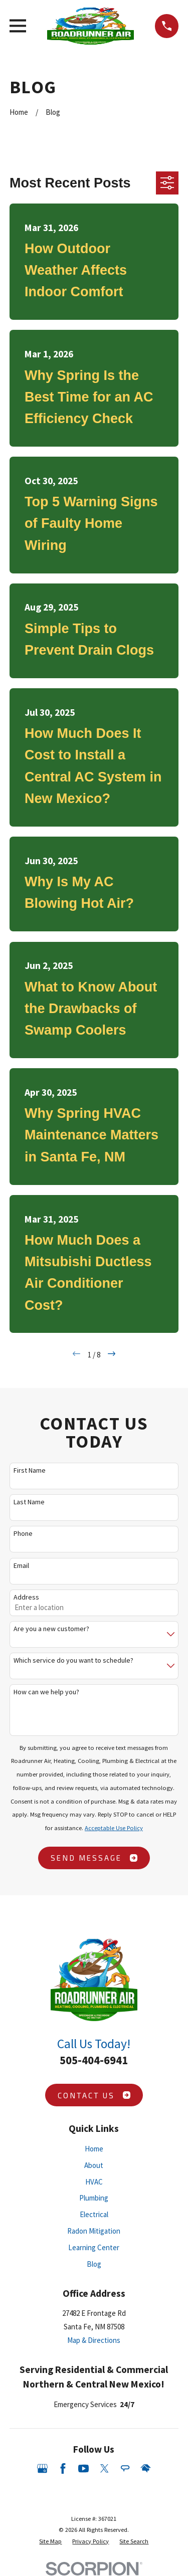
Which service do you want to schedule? (73, 1660)
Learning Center (93, 2247)
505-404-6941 (94, 2060)
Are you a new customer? (51, 1629)
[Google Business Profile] (42, 2468)
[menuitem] (50, 2541)
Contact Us (94, 2095)
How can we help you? (46, 1692)
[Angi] (125, 2468)
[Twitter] (104, 2468)
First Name (30, 1470)
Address (26, 1597)
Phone (23, 1533)
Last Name (29, 1502)
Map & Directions (93, 2340)
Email (21, 1565)
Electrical (94, 2214)
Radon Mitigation (93, 2231)
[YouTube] (83, 2468)
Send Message (94, 1857)
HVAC (94, 2182)
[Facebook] (63, 2468)
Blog (94, 2264)
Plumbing (93, 2198)
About (93, 2165)
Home (94, 2148)
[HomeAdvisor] (145, 2468)
